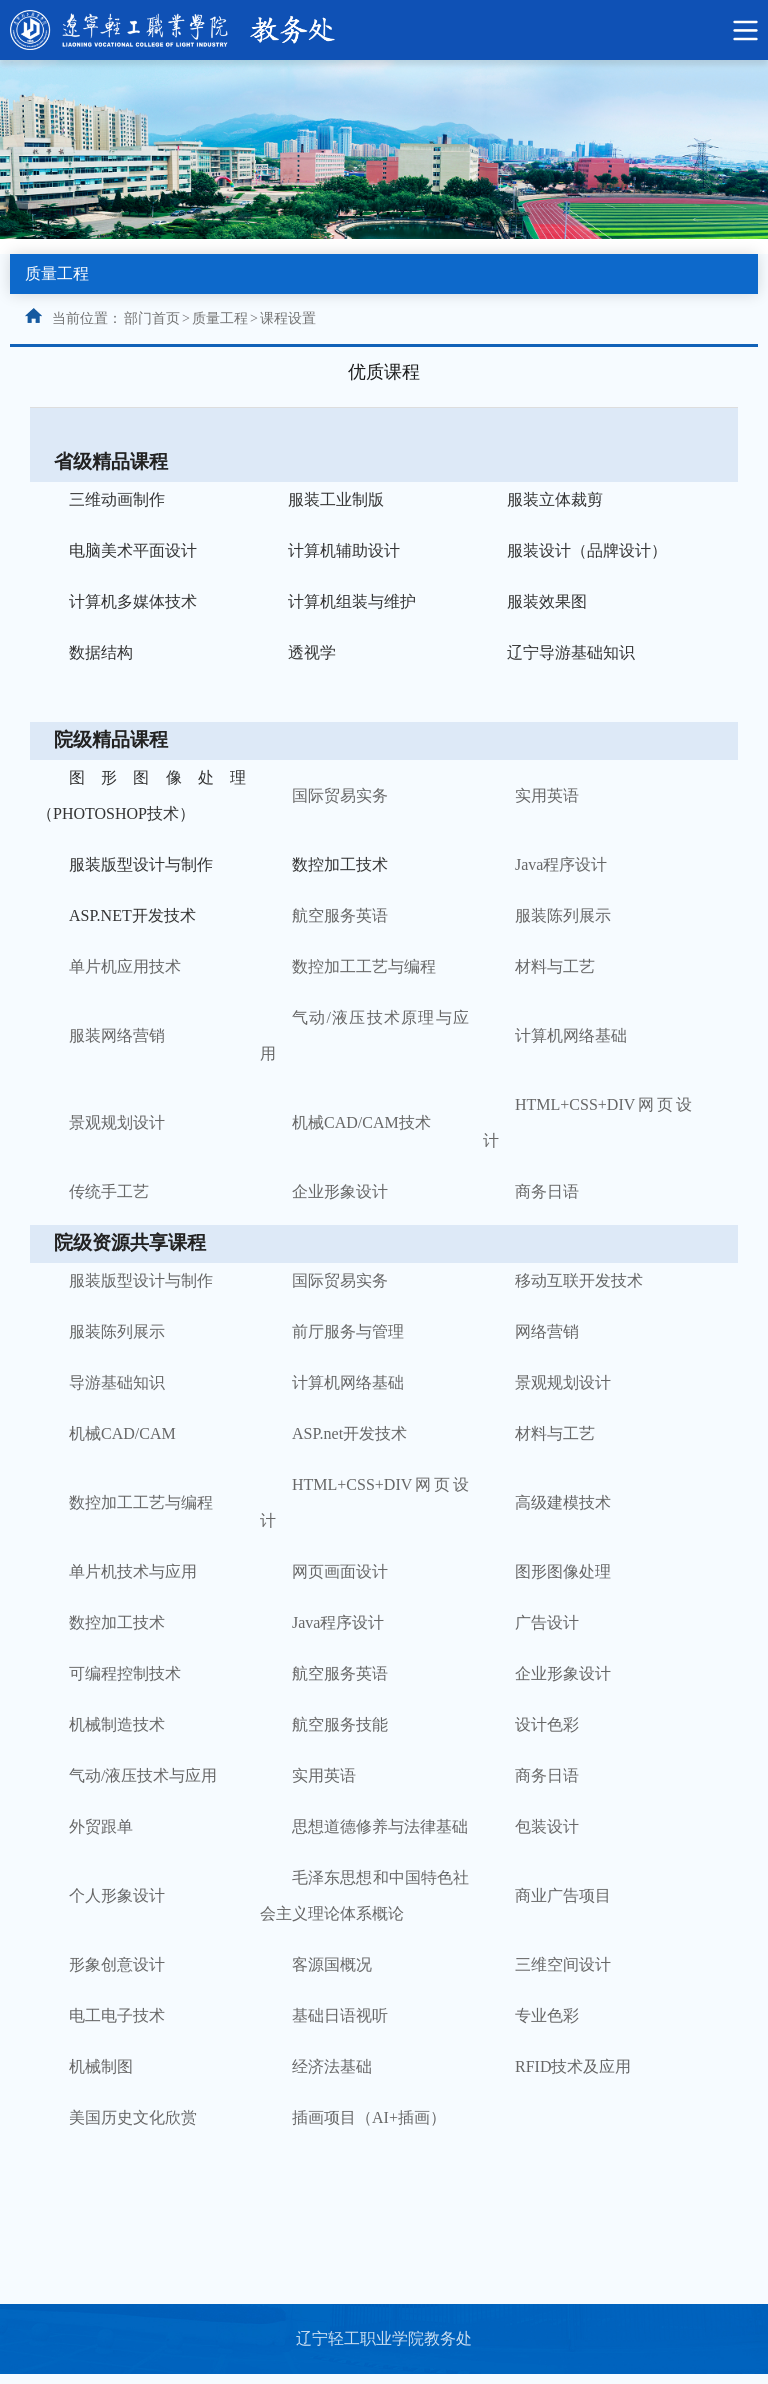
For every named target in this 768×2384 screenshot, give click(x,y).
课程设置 (288, 318)
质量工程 (220, 318)
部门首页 (152, 318)
